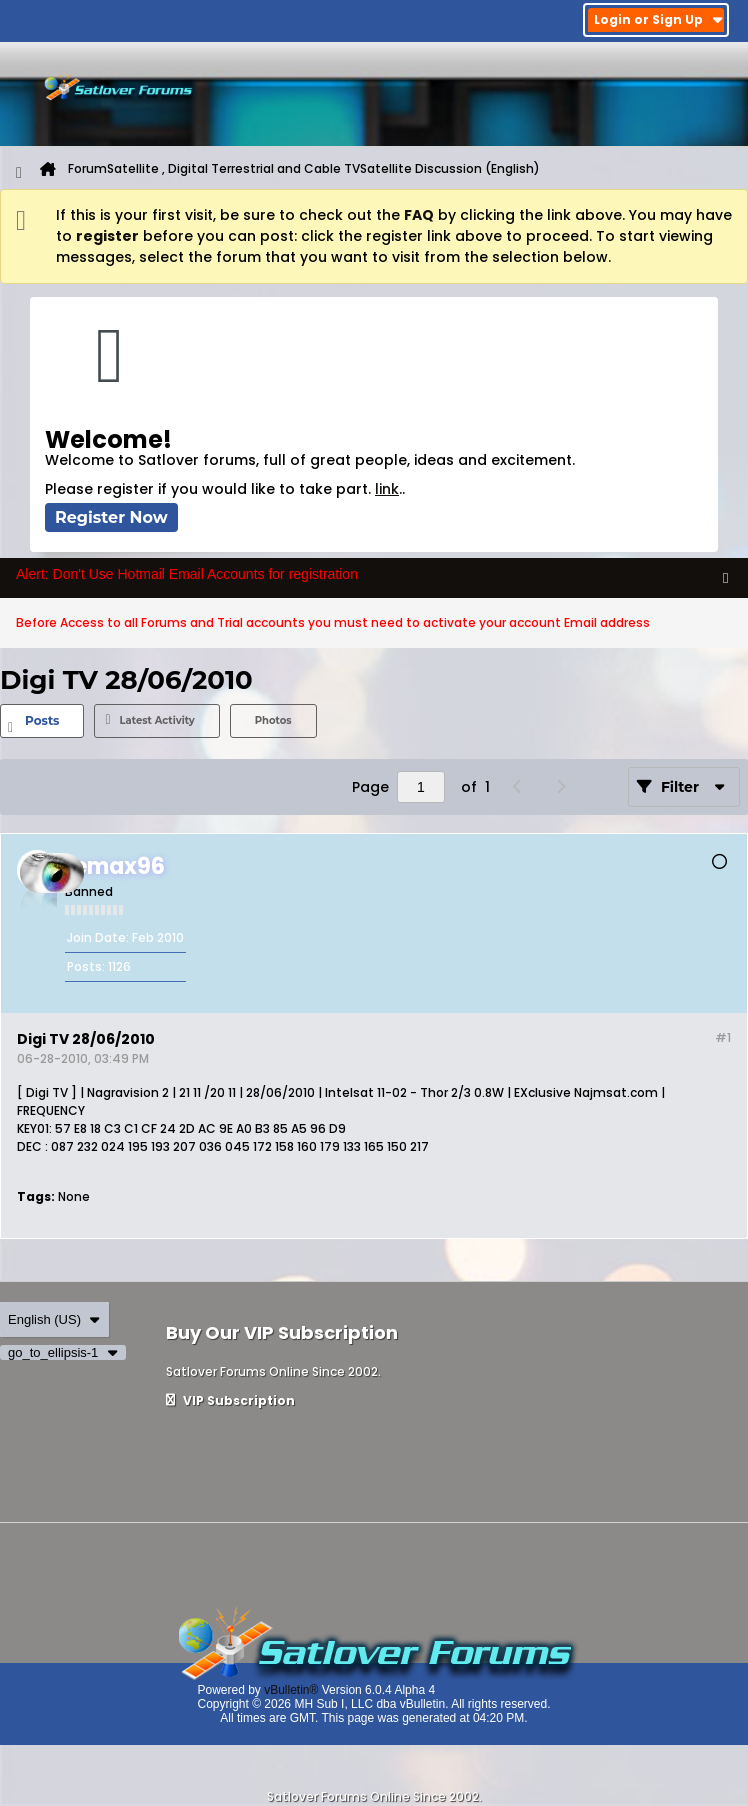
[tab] (42, 721)
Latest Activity (156, 720)
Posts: (86, 966)
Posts (42, 720)
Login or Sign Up (658, 19)
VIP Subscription (230, 1400)
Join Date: (98, 937)
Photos (273, 720)
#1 (723, 1037)
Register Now (111, 517)
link (387, 489)
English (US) (54, 1319)
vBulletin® (291, 1690)
